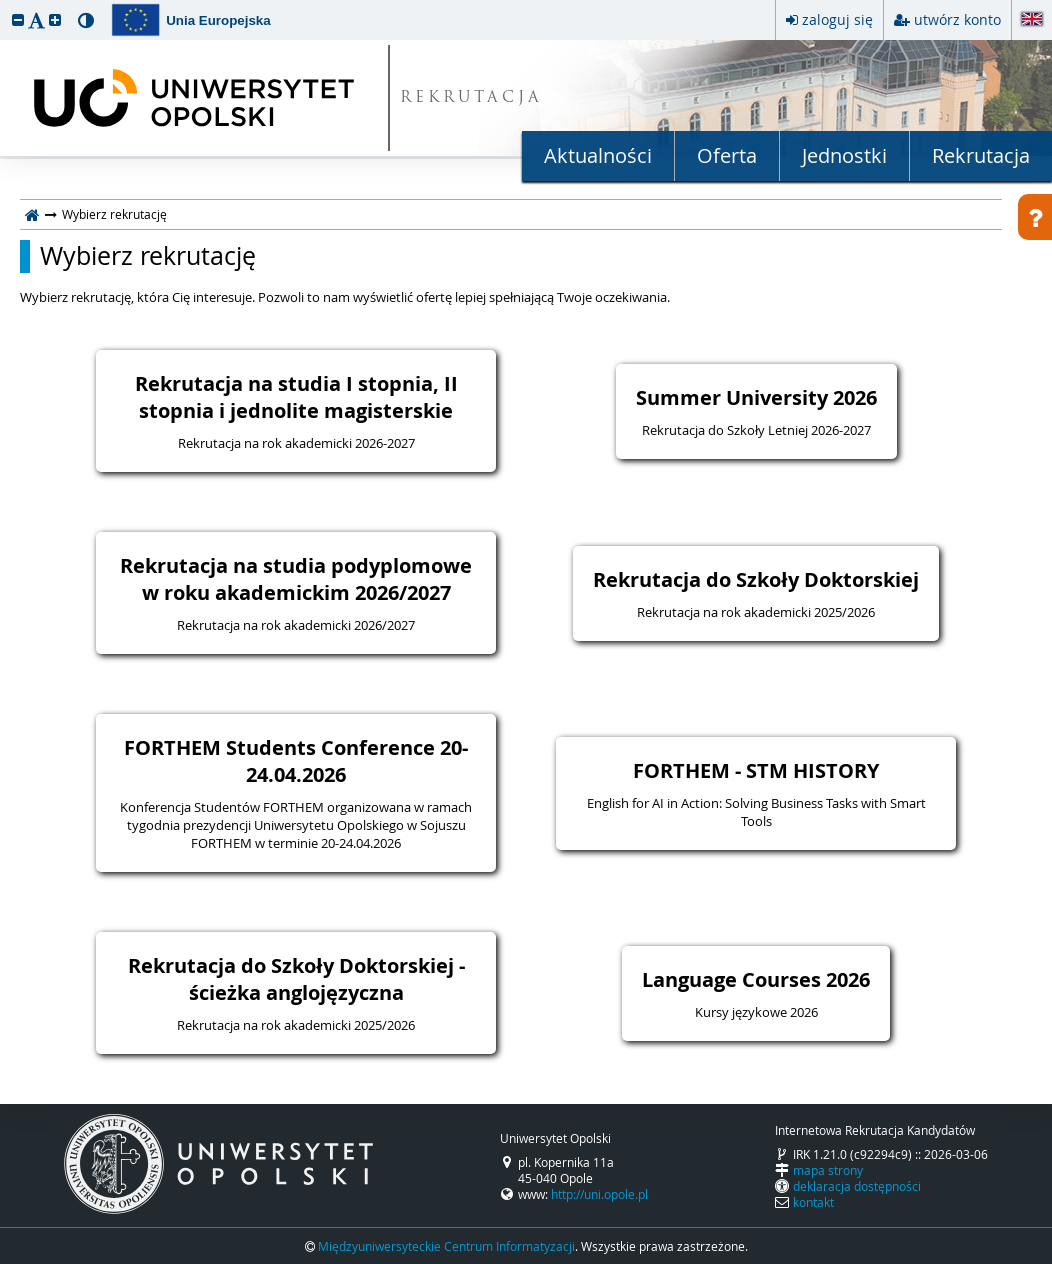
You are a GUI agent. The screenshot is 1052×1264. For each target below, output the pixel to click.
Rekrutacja (981, 155)
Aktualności (598, 155)
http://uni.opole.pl (599, 1194)
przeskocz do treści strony (5, 5)
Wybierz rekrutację (148, 256)
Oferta (727, 155)
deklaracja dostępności (857, 1186)
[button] (18, 19)
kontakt (813, 1202)
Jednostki (844, 155)
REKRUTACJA (471, 98)
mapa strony (828, 1170)
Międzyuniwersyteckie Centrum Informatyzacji (446, 1246)
